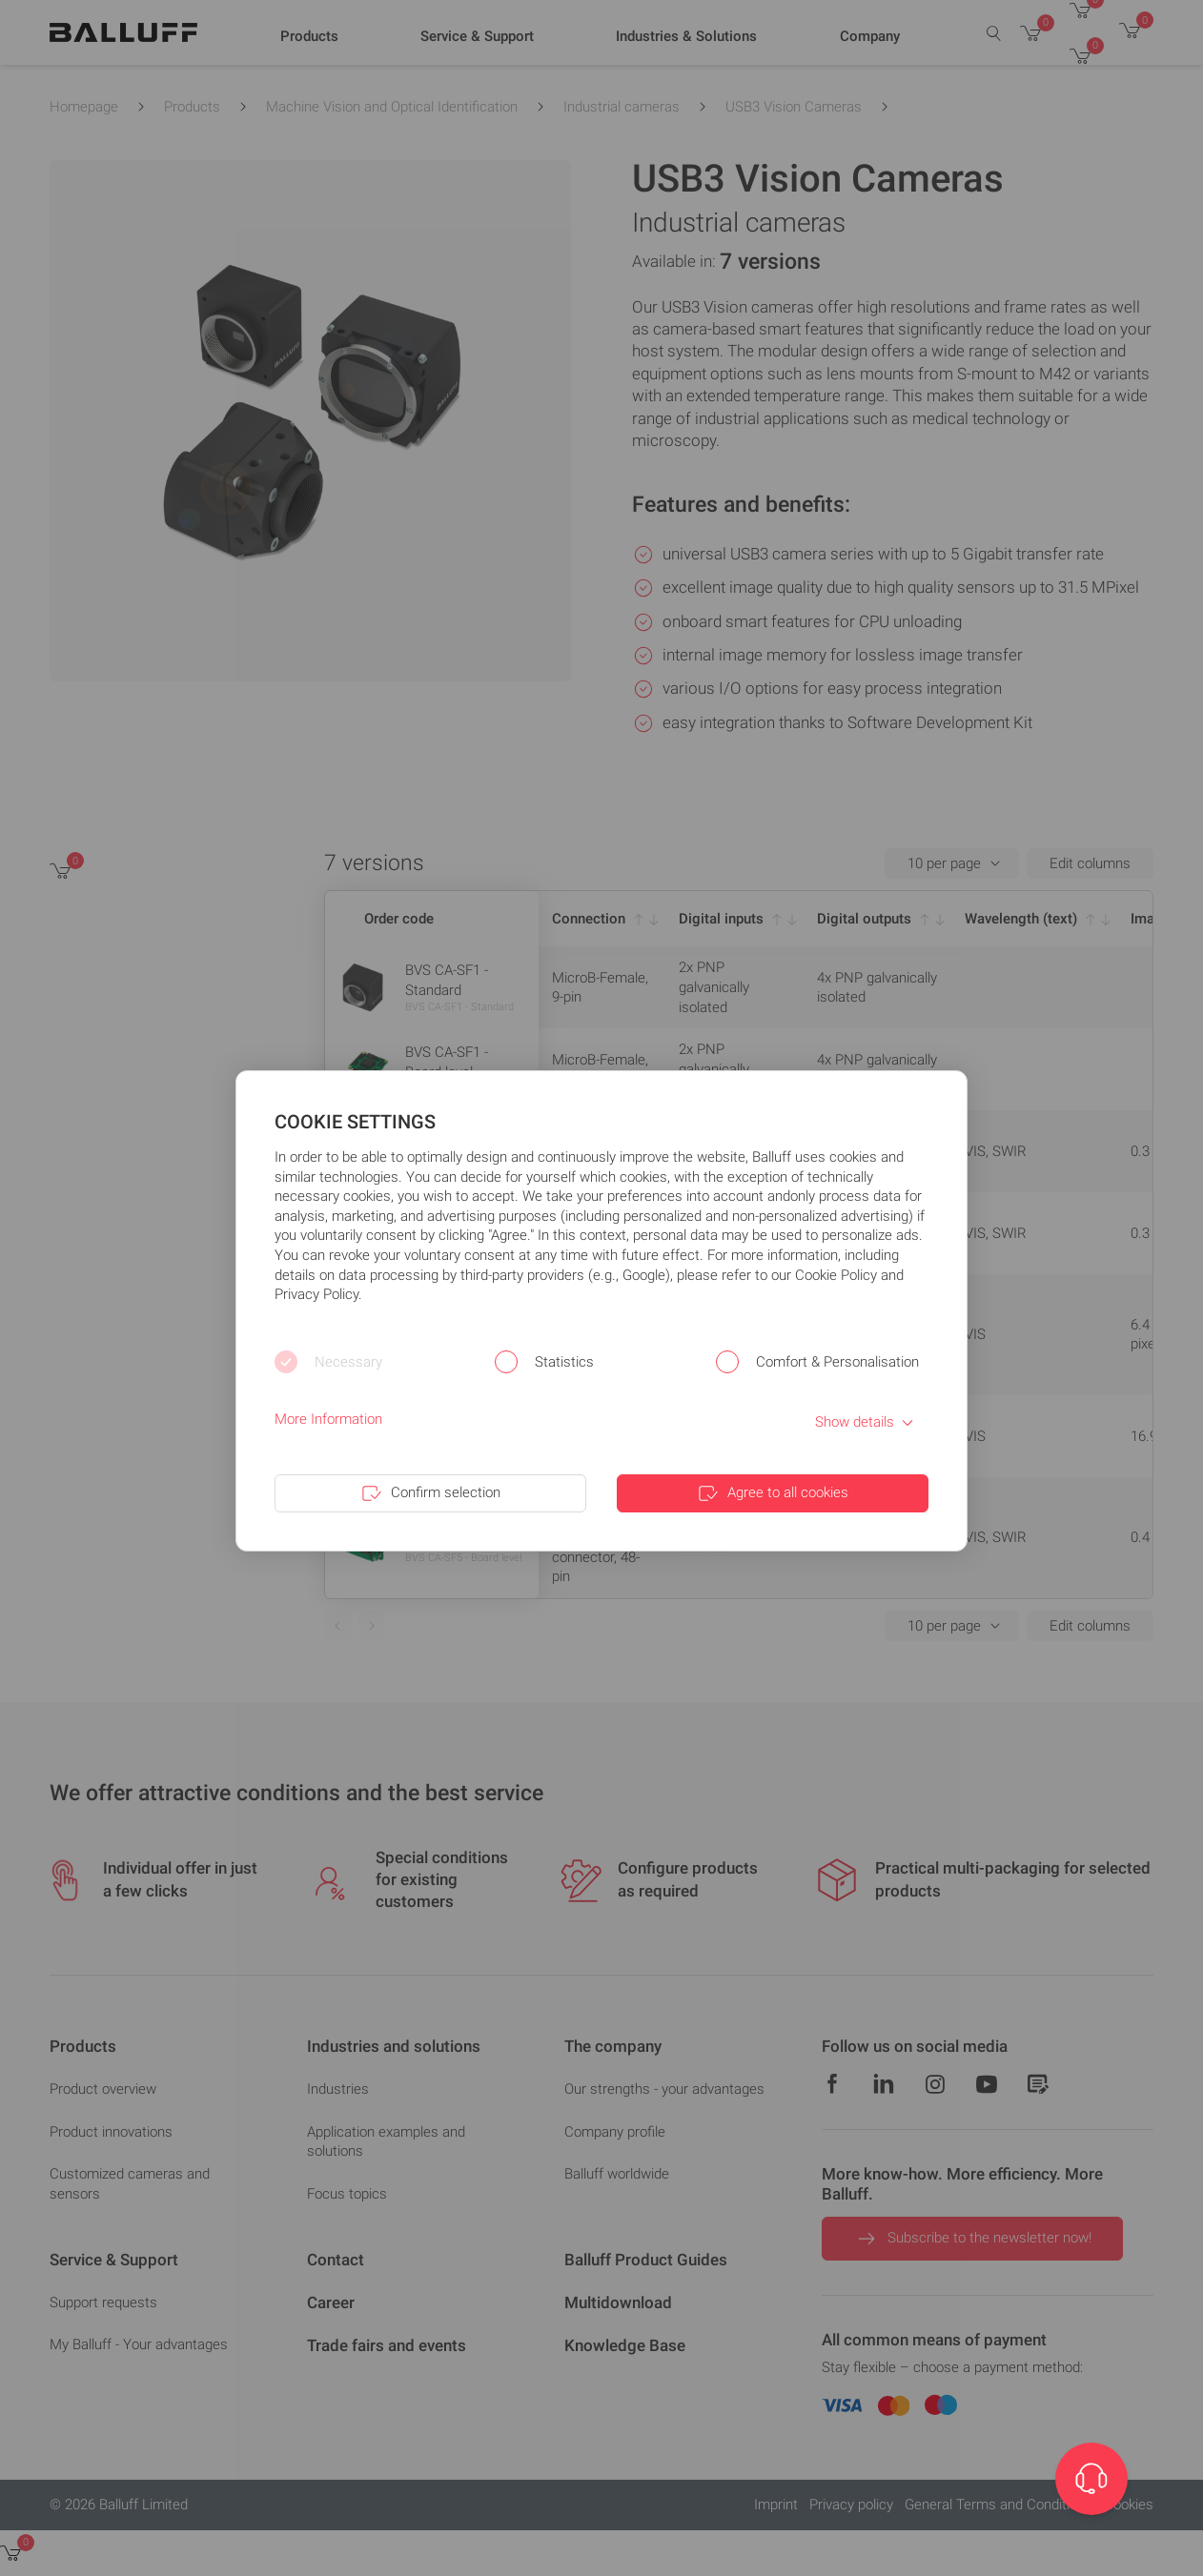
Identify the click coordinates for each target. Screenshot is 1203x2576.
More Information (328, 1419)
